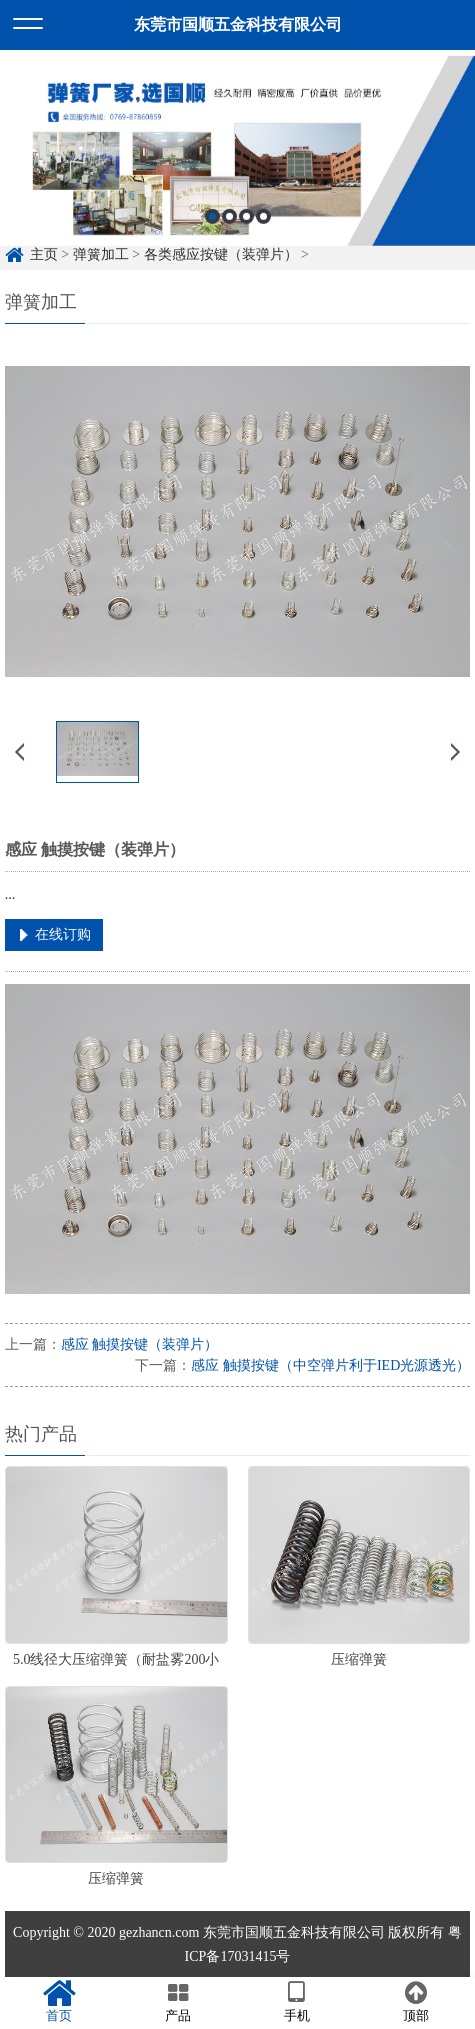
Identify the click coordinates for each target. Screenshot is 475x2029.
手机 (297, 2002)
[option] (237, 165)
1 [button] (212, 230)
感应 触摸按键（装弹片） (140, 1344)
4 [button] (263, 230)
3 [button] (246, 230)
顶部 (415, 2002)
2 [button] (229, 230)
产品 (178, 2002)
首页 (59, 2002)
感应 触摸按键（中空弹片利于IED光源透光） (330, 1365)
